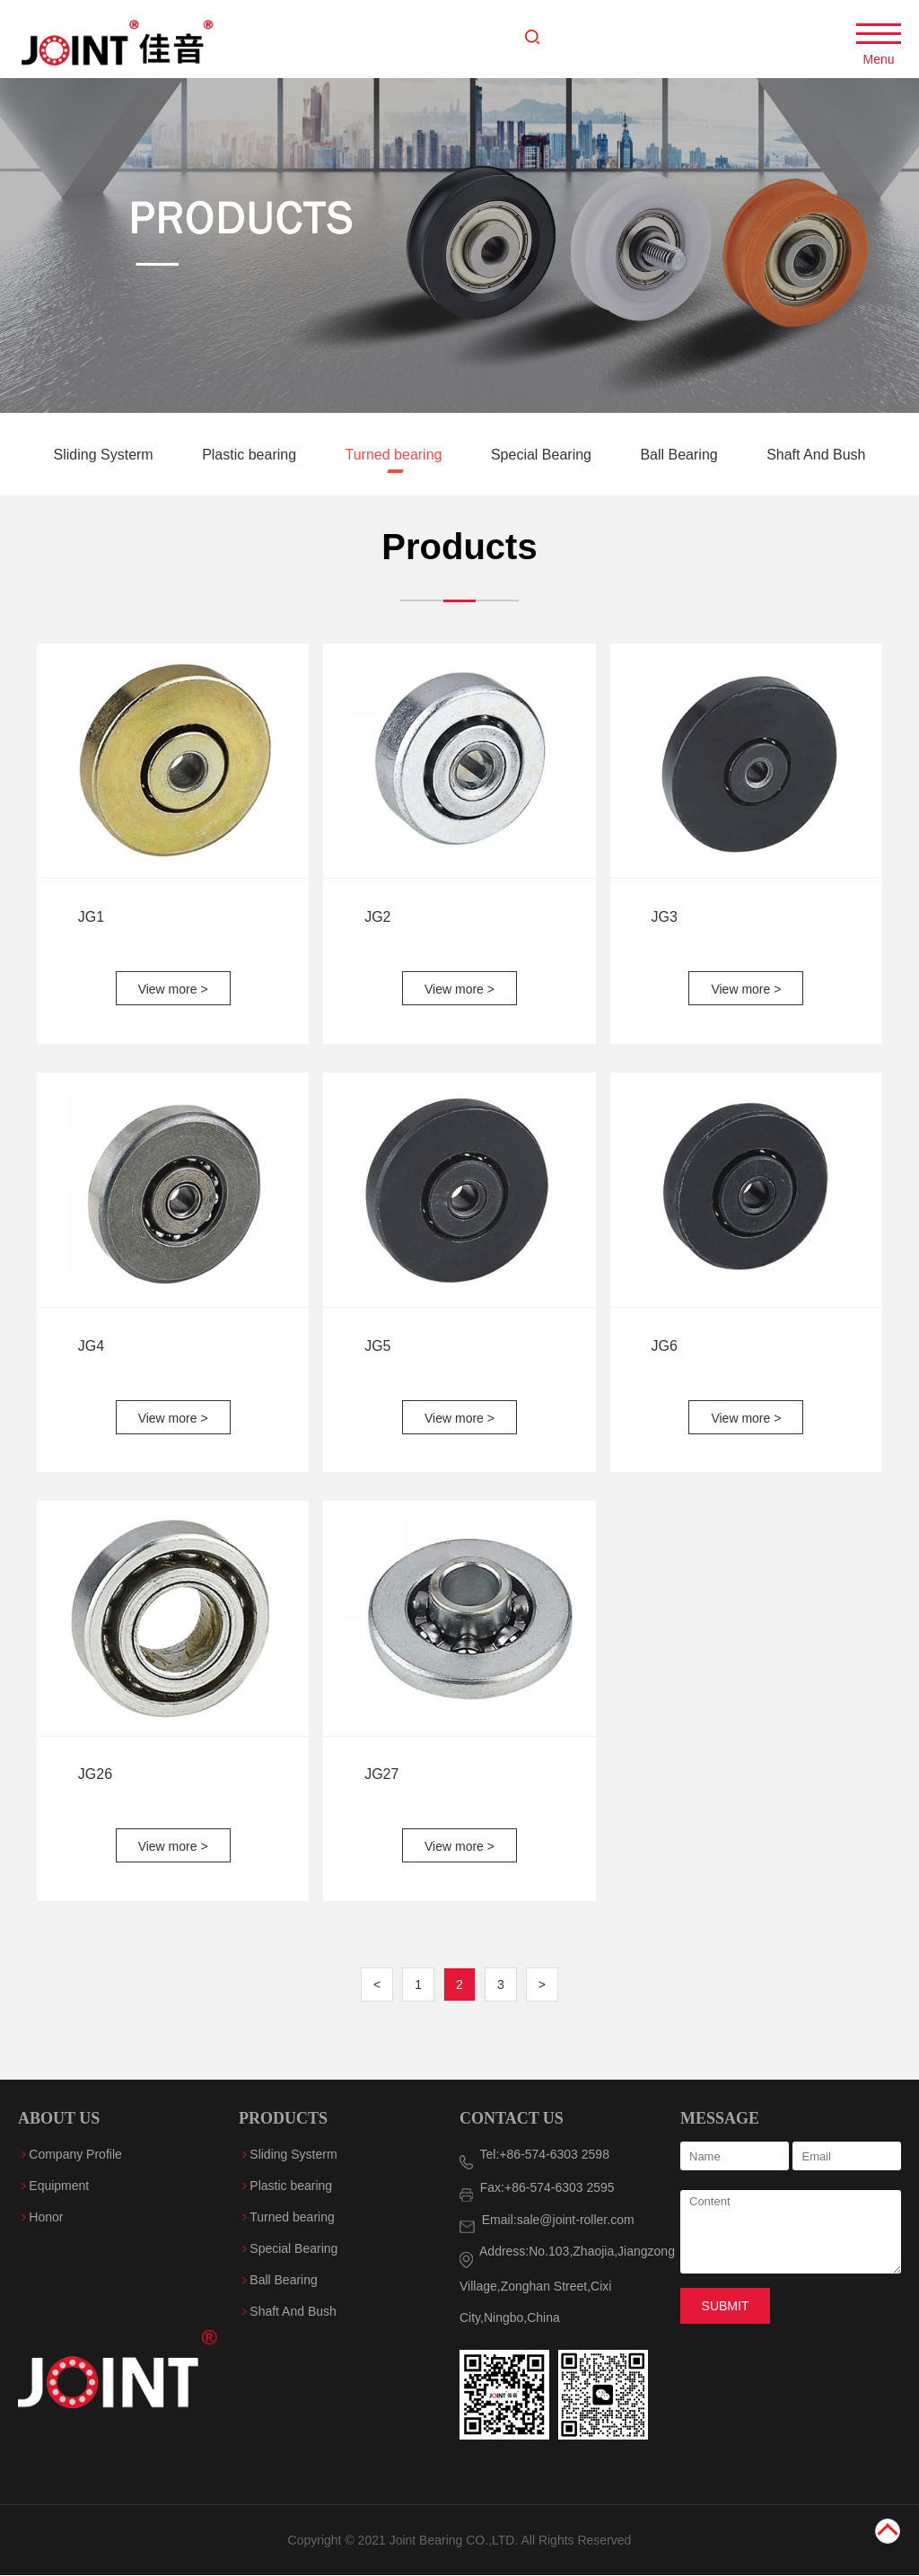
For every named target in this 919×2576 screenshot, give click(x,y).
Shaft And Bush (815, 455)
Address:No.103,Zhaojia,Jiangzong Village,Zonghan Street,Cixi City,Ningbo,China (567, 2284)
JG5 (377, 1346)
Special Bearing (543, 455)
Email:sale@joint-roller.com (547, 2219)
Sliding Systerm (106, 455)
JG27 (381, 1775)
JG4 (91, 1346)
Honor (46, 2217)
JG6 (665, 1346)
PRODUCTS (283, 2118)
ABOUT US (59, 2118)
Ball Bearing (681, 455)
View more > (173, 989)
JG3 (665, 916)
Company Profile (75, 2154)
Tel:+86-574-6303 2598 (534, 2154)
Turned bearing (396, 455)
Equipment (59, 2185)
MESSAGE (719, 2118)
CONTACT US (512, 2118)
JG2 (377, 916)
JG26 (95, 1775)
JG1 (91, 916)
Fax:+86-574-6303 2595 (537, 2187)
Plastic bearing (251, 455)
